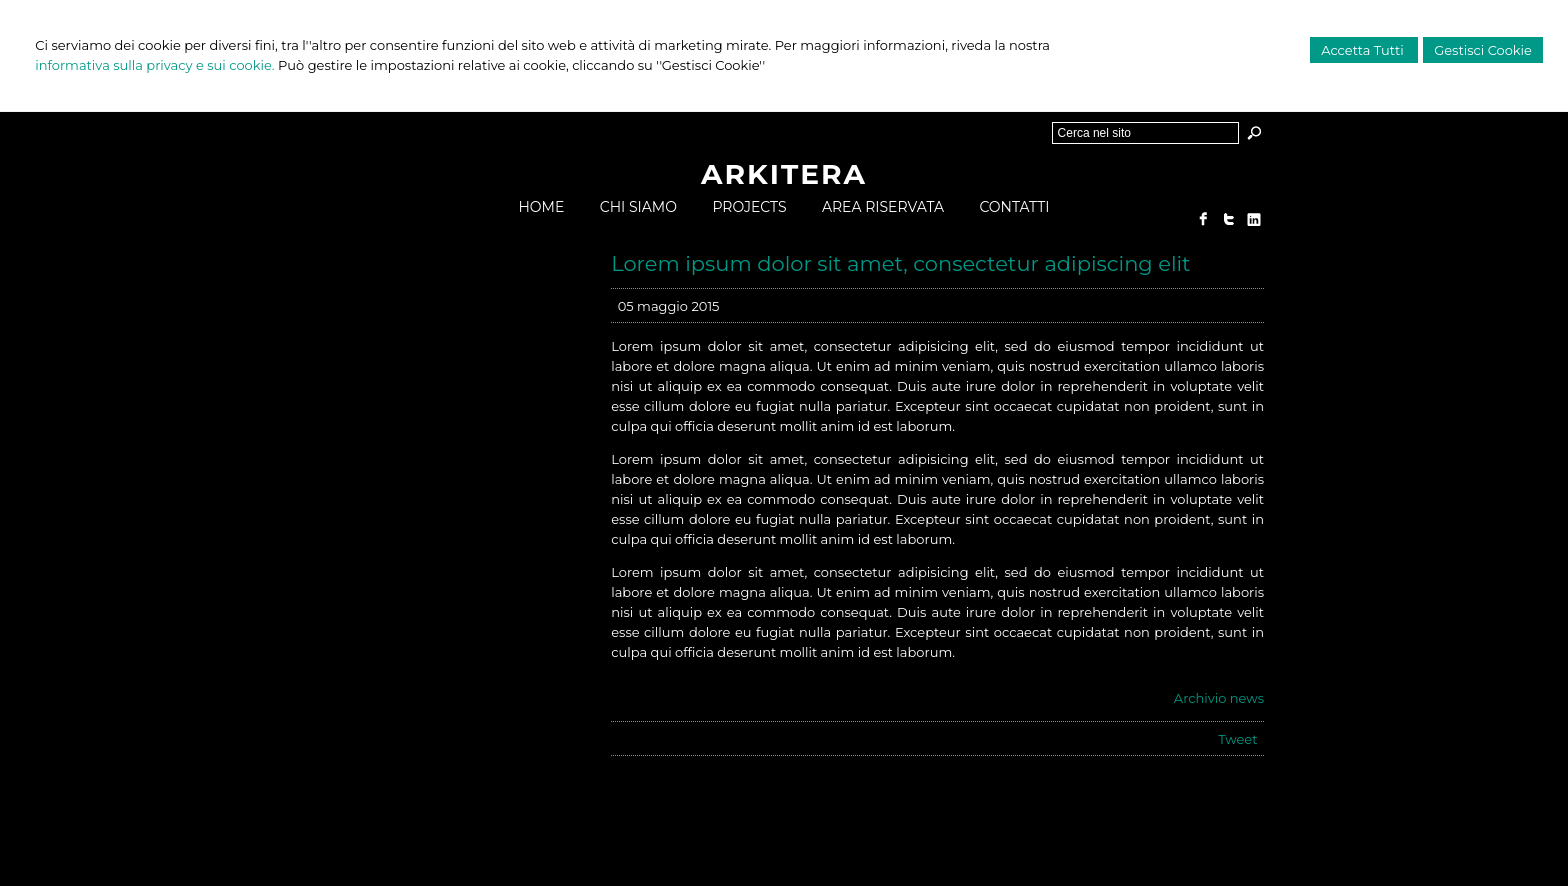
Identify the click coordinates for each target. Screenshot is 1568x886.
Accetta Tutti (1364, 50)
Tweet (1237, 739)
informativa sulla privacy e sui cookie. (154, 65)
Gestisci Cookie (1483, 50)
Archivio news (1219, 698)
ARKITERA (784, 174)
